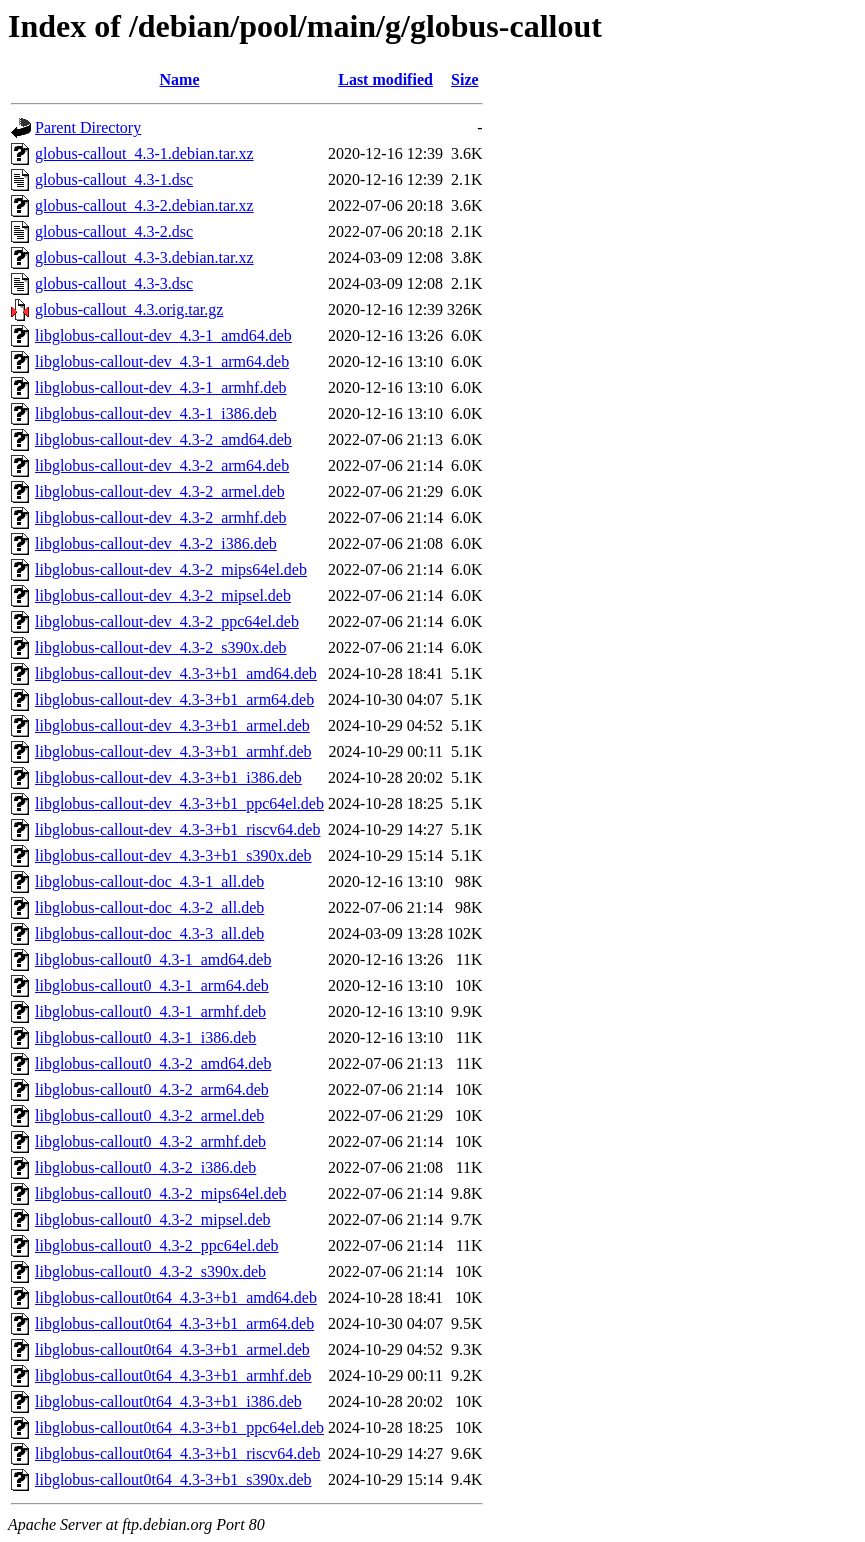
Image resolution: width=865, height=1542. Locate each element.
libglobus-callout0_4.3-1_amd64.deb (153, 959)
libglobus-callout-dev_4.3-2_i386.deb (156, 543)
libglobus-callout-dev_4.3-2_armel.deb (160, 491)
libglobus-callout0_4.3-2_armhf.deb (150, 1141)
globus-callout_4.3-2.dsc (114, 231)
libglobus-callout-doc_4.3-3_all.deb (149, 933)
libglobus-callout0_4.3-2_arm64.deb (152, 1089)
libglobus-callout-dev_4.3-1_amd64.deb (163, 335)
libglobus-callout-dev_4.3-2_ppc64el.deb (167, 621)
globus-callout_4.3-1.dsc (114, 179)
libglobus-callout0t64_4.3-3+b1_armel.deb (172, 1349)
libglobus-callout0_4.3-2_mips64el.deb (161, 1193)
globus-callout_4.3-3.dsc (114, 283)
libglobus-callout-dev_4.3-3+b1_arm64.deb (174, 699)
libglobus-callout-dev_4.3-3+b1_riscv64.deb (177, 829)
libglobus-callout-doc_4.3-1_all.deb (149, 881)
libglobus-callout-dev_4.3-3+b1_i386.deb (168, 777)
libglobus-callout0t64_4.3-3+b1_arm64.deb (174, 1323)
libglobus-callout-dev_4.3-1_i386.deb (156, 413)
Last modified (385, 79)
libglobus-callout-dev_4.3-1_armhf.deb (161, 387)
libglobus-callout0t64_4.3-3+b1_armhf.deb (173, 1375)
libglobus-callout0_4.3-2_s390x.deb (150, 1271)
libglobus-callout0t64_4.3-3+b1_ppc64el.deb (179, 1427)
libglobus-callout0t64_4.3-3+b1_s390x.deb (173, 1479)
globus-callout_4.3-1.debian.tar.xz (144, 153)
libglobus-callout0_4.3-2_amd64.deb (153, 1063)
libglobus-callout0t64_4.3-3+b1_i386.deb (168, 1401)
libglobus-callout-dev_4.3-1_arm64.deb (162, 361)
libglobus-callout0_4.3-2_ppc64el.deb (157, 1245)
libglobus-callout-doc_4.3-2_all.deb (149, 907)
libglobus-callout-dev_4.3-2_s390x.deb (161, 647)
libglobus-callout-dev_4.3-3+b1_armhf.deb (173, 751)
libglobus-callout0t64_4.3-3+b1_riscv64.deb (177, 1453)
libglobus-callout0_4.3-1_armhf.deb (150, 1011)
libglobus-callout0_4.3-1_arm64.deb (152, 985)
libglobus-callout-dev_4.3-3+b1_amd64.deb (176, 673)
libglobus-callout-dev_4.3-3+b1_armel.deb (172, 725)
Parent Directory (88, 127)
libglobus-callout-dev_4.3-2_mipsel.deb (163, 595)
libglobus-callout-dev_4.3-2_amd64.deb (163, 439)
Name (180, 79)
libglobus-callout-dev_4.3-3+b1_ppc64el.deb (179, 803)
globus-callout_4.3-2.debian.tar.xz (144, 205)
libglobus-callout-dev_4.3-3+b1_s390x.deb (173, 855)
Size (465, 79)
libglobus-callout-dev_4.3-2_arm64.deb (162, 465)
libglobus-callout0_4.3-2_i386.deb (145, 1167)
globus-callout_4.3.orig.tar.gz (129, 309)
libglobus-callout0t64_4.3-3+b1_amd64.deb (176, 1297)
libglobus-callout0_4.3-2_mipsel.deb (153, 1219)
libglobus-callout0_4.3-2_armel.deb (149, 1115)
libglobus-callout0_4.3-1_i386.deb (145, 1037)
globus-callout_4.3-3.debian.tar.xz (144, 257)
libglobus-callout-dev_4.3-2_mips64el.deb (171, 569)
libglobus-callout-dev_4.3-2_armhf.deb (161, 517)
